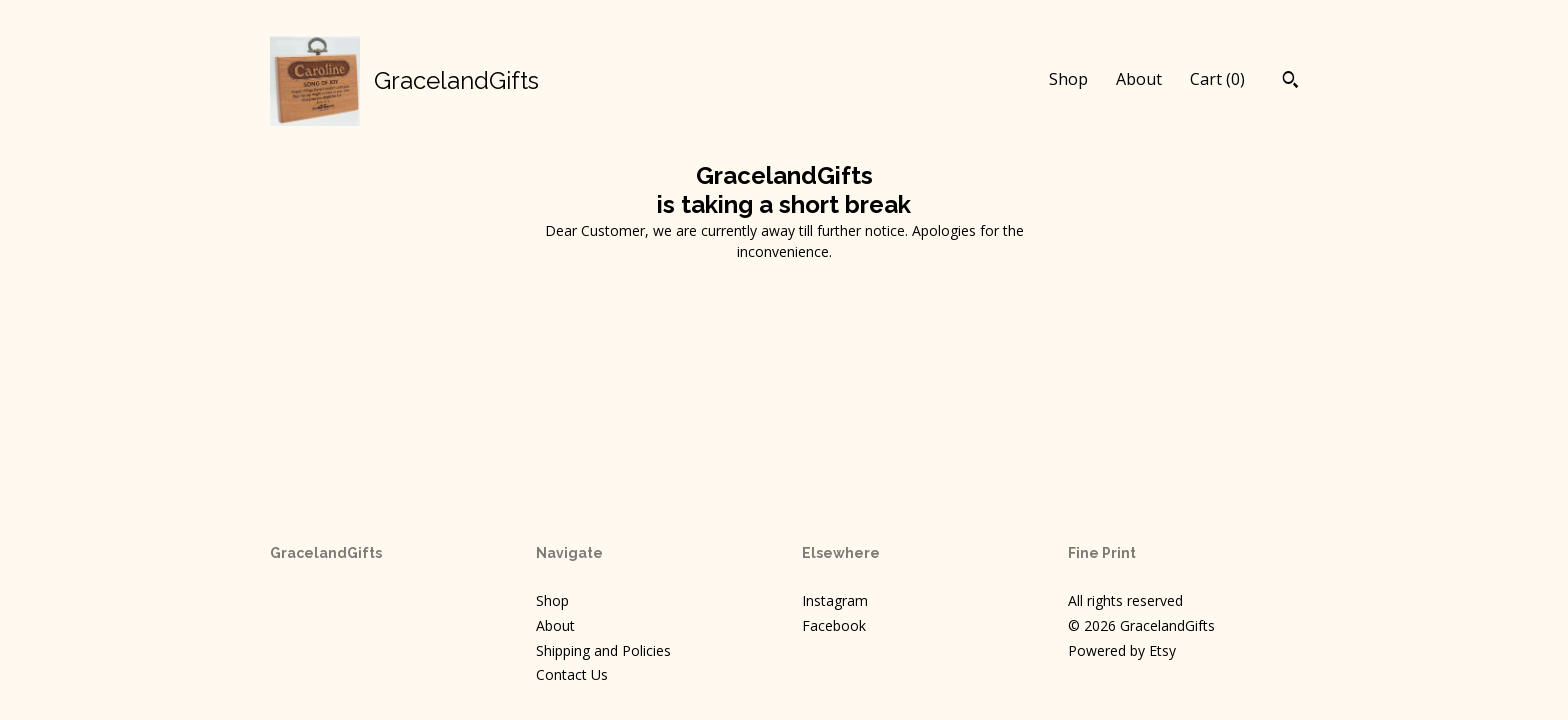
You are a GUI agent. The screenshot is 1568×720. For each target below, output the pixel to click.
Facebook (834, 625)
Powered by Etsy (1122, 650)
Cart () (1217, 79)
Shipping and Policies (603, 650)
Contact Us (572, 674)
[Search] (1290, 82)
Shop (1068, 79)
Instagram (835, 600)
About (1139, 79)
